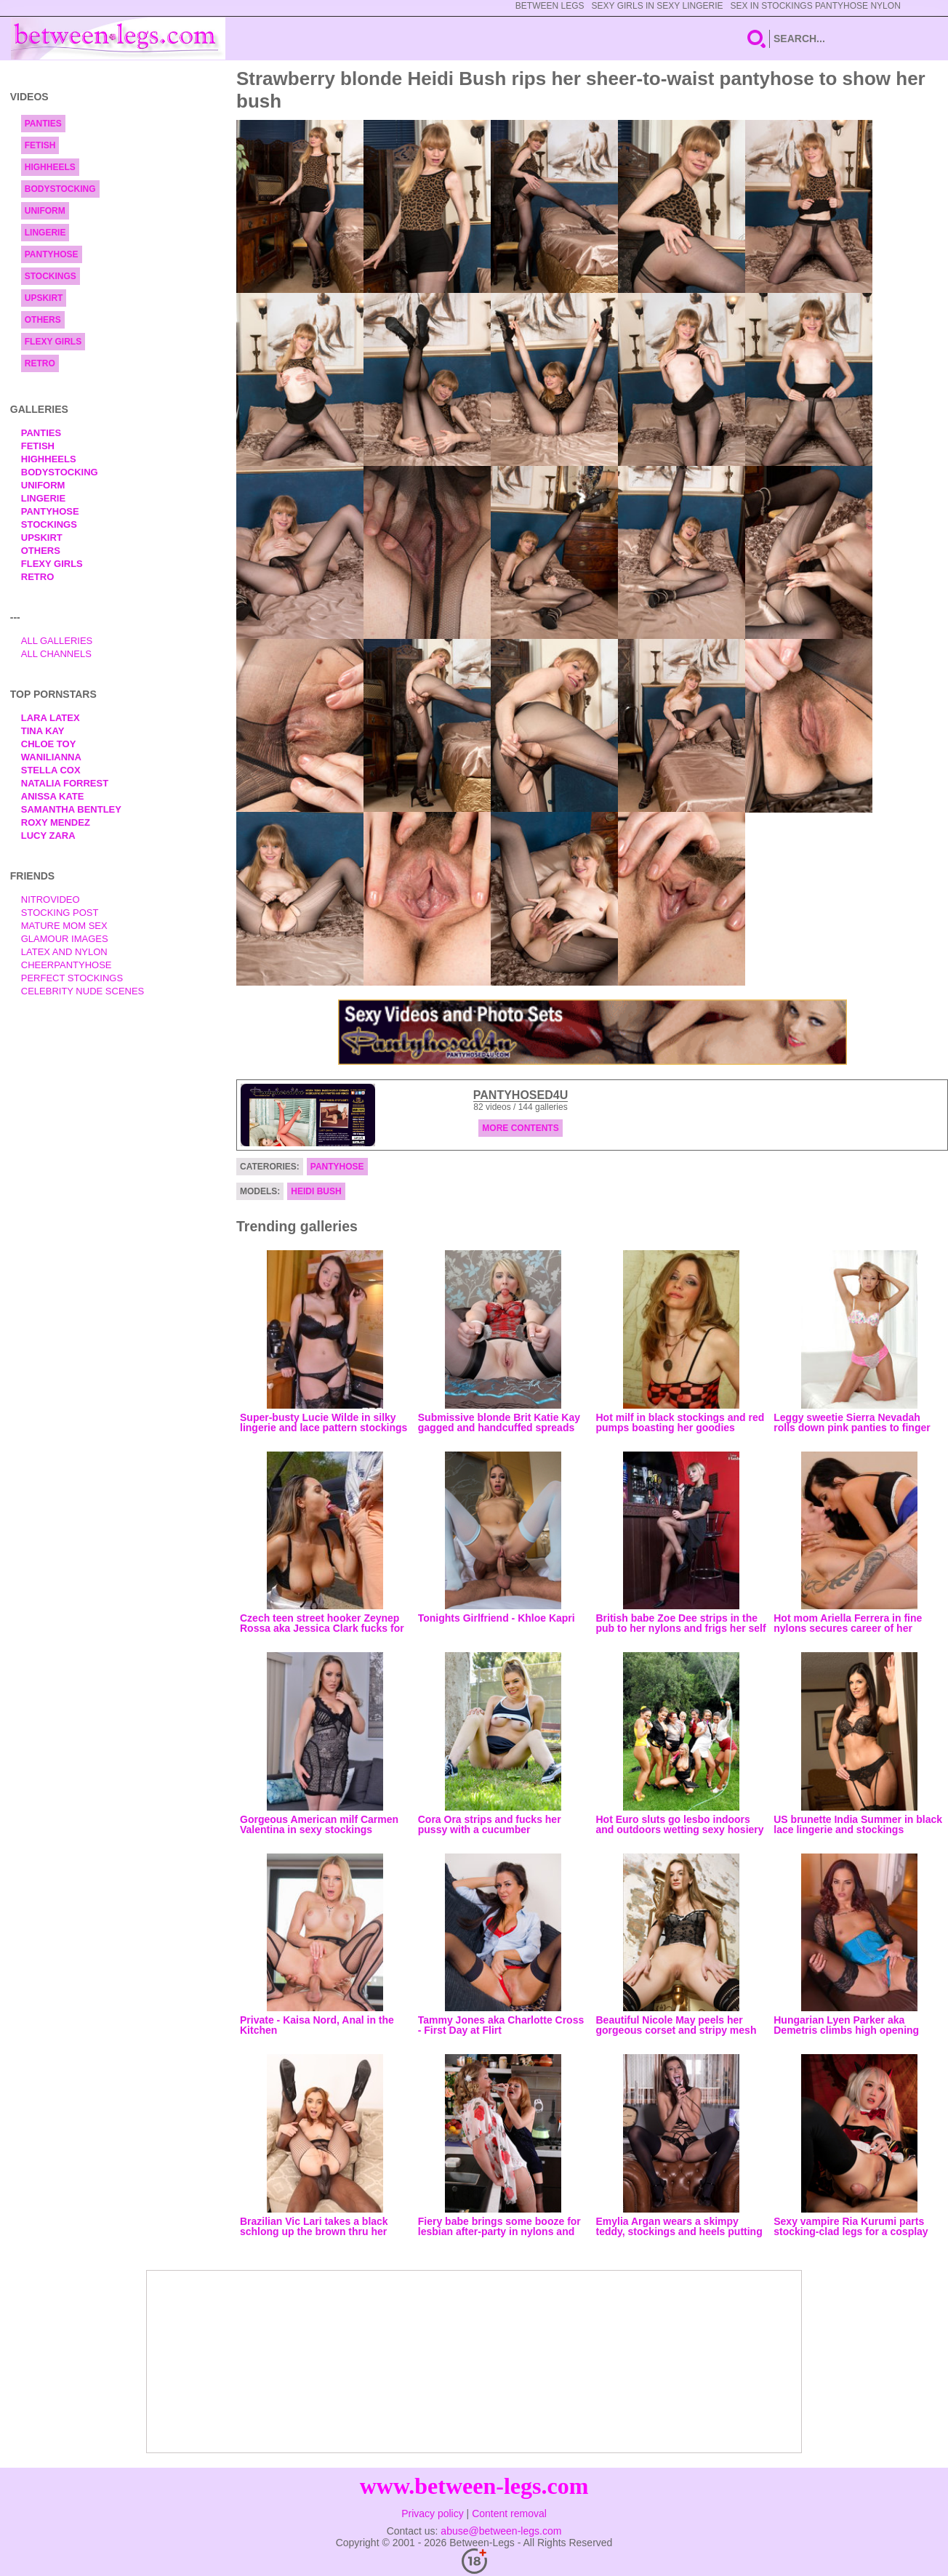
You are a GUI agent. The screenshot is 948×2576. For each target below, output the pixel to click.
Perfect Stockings (72, 978)
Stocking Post (60, 912)
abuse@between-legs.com (501, 2531)
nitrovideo (50, 899)
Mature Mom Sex (64, 925)
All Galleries (57, 640)
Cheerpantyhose (66, 964)
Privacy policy (432, 2513)
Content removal (509, 2513)
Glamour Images (64, 938)
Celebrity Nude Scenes (83, 991)
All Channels (56, 653)
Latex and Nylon (64, 951)
